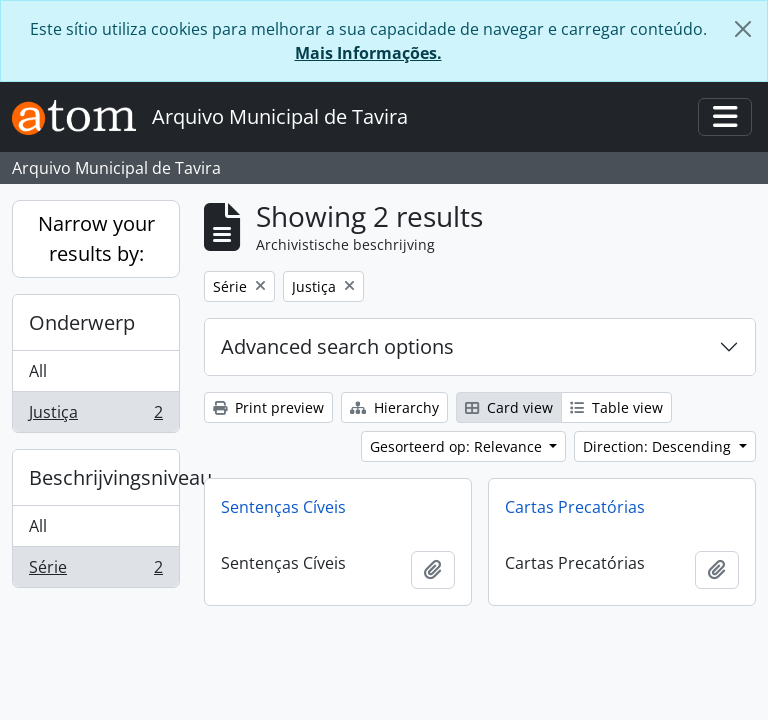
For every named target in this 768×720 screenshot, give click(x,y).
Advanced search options (337, 346)
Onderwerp (82, 322)
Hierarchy (394, 407)
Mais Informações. (368, 53)
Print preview (268, 407)
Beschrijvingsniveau (104, 477)
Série (95, 571)
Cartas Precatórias (575, 507)
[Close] (743, 29)
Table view (616, 407)
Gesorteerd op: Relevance (458, 446)
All (38, 371)
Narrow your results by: (96, 238)
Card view (509, 407)
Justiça (95, 416)
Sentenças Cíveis (283, 507)
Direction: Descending (659, 446)
